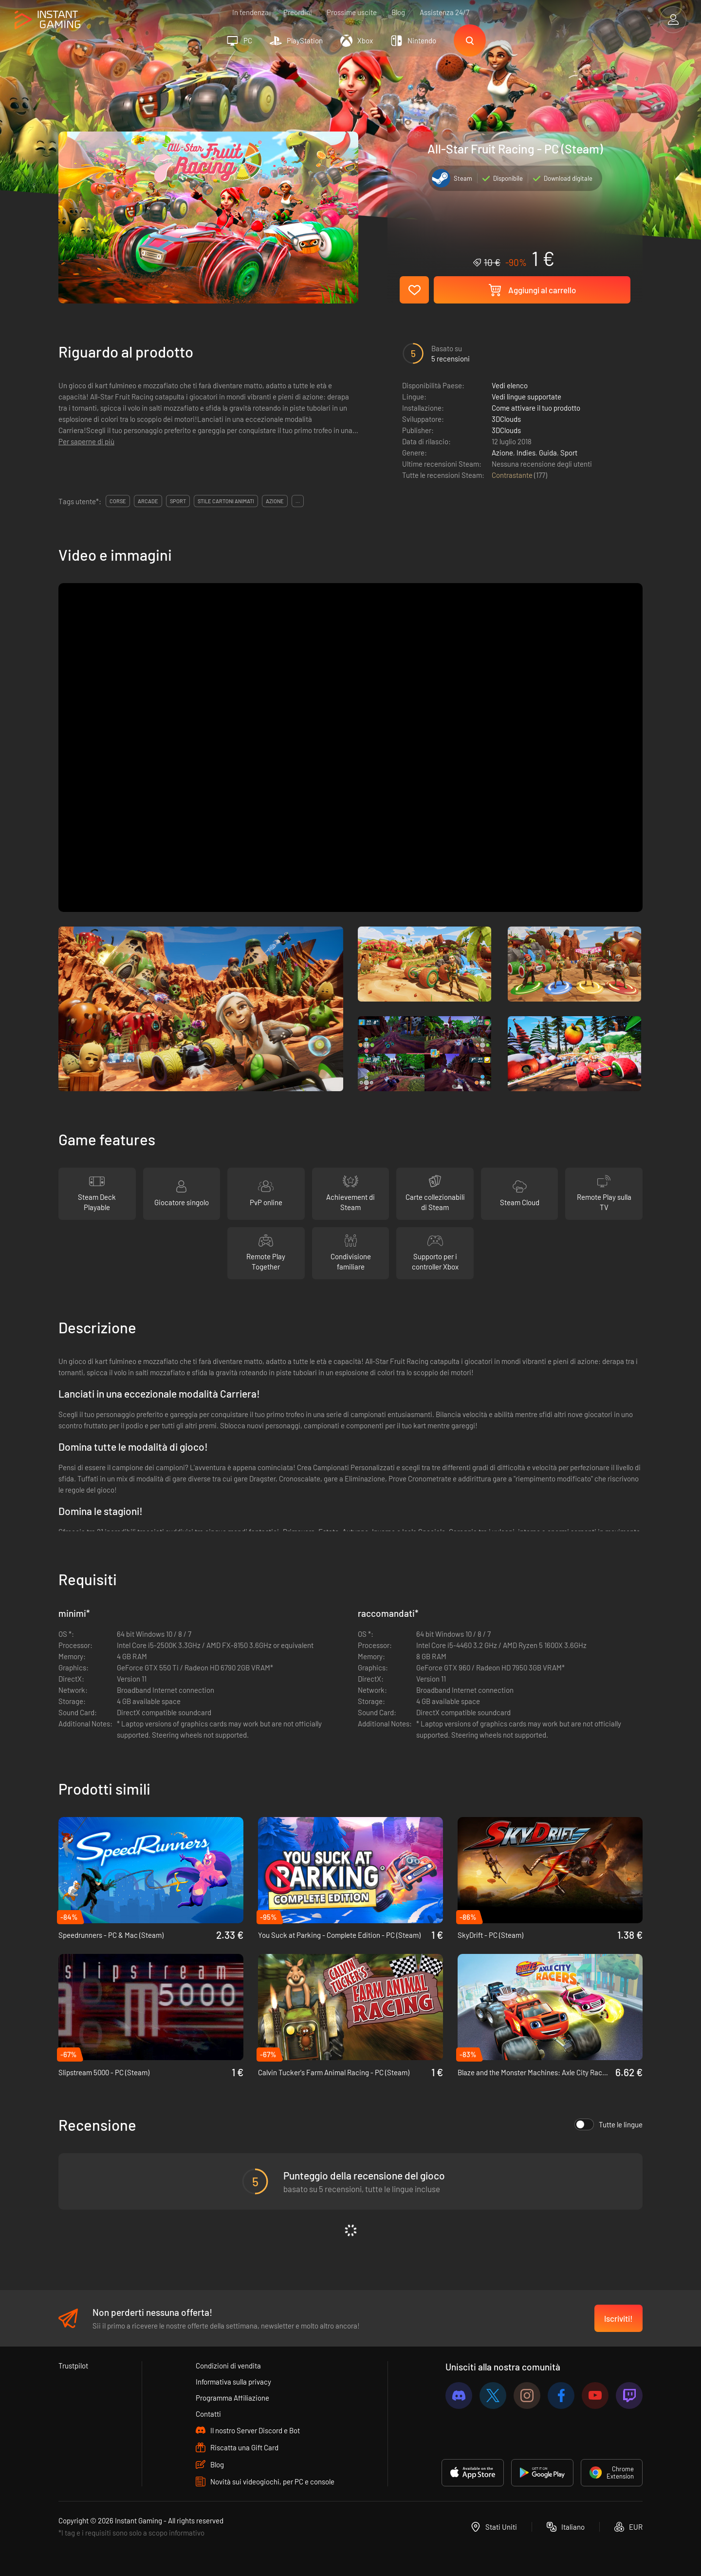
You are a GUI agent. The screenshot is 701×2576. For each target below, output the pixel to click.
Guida (548, 452)
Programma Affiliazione (232, 2397)
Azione (502, 452)
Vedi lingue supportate (526, 396)
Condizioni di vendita (228, 2365)
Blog (398, 12)
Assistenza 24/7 (444, 12)
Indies (526, 452)
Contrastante (513, 475)
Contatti (208, 2413)
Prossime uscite (352, 12)
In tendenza (250, 12)
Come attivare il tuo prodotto (536, 407)
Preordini (297, 12)
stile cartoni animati (226, 501)
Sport (568, 452)
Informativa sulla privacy (233, 2381)
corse (118, 501)
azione (275, 501)
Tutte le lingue (608, 2124)
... (297, 501)
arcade (148, 501)
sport (178, 501)
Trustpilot (73, 2365)
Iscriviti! (618, 2318)
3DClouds (506, 419)
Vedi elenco (510, 385)
